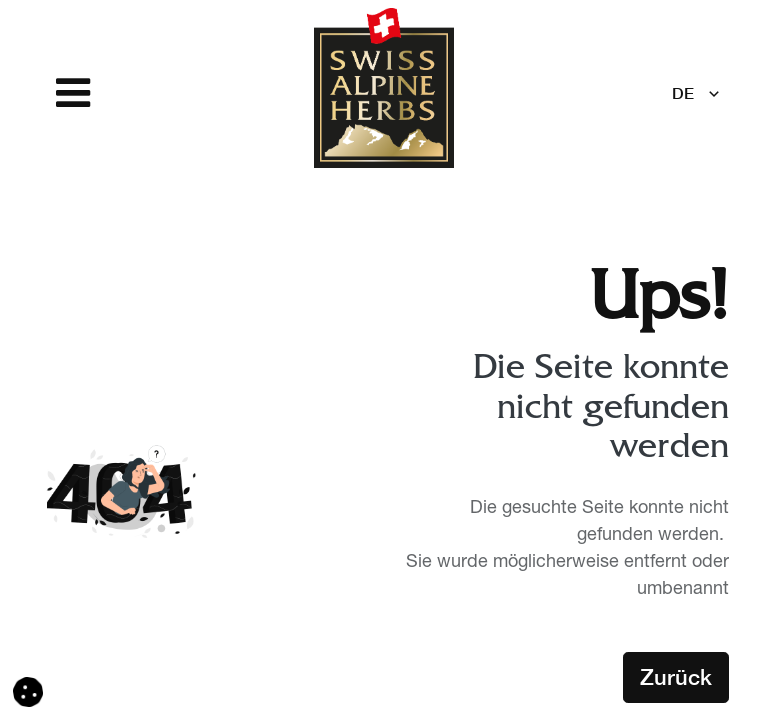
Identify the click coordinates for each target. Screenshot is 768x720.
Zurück (676, 677)
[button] (28, 693)
